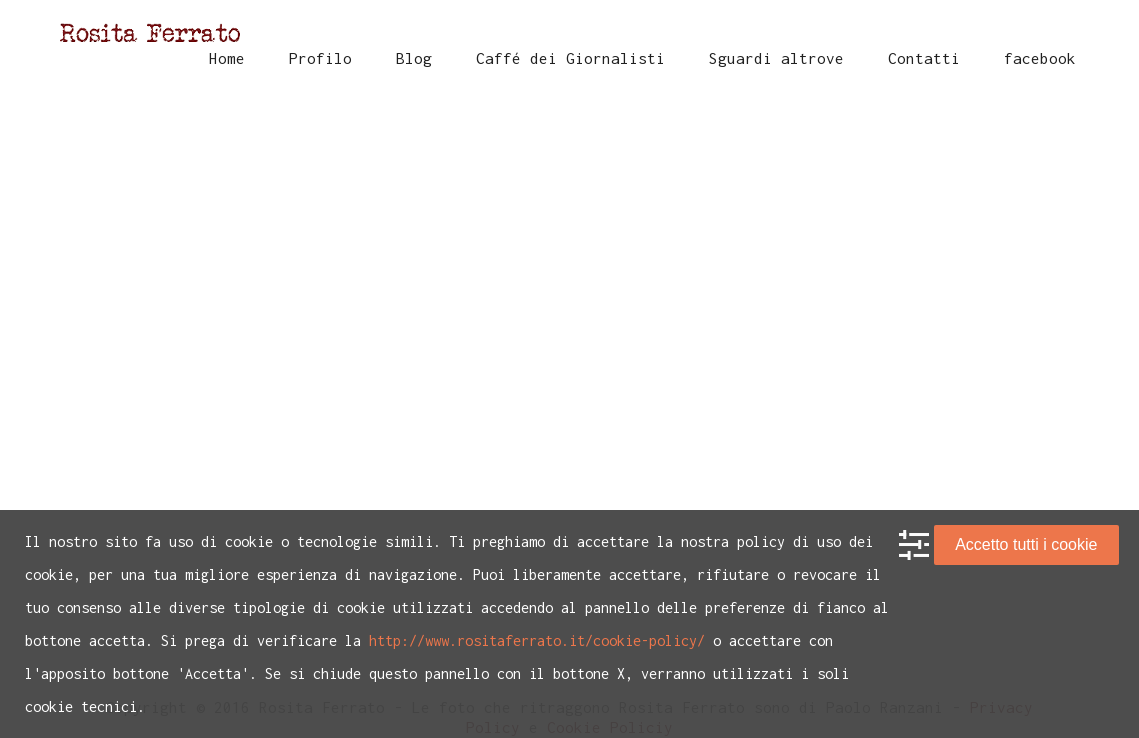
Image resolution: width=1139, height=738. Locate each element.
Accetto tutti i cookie (1026, 544)
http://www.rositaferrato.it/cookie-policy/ (537, 640)
